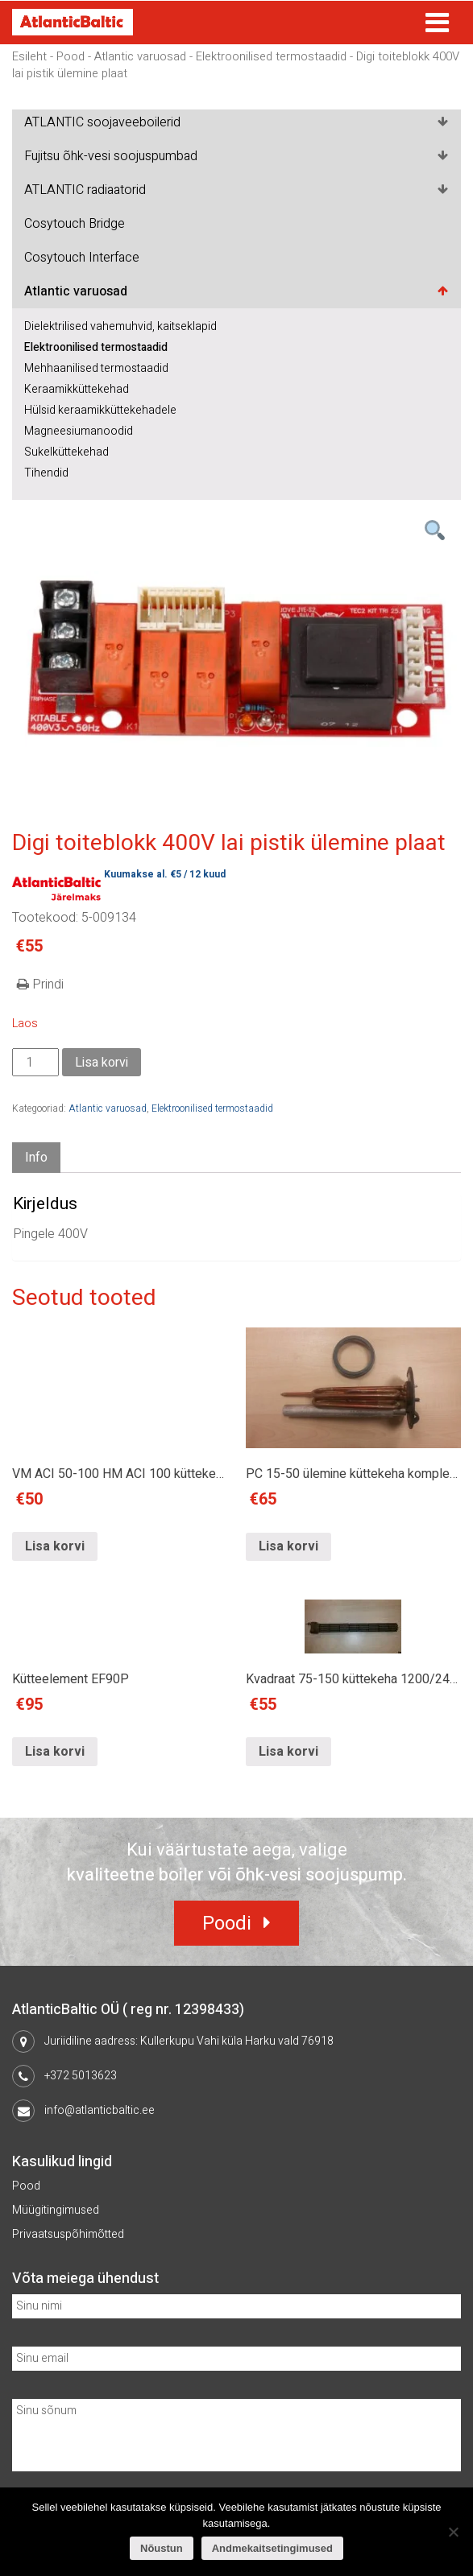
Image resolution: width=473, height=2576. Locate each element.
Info (36, 1157)
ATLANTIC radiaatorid (85, 190)
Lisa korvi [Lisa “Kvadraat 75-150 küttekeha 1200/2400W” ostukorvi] (288, 1751)
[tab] (36, 1158)
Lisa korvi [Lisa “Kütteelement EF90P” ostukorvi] (55, 1751)
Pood (70, 56)
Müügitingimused (55, 2210)
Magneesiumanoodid (78, 431)
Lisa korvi (101, 1062)
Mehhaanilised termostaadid (96, 368)
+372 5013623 (80, 2075)
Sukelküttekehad (66, 452)
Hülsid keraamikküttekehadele (100, 410)
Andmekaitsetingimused (272, 2548)
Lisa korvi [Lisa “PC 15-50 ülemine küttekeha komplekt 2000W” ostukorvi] (288, 1546)
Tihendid (46, 472)
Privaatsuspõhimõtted (68, 2234)
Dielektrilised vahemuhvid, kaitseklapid (120, 326)
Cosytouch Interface (81, 257)
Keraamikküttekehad (76, 389)
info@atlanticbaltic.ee (99, 2110)
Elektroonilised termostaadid (271, 56)
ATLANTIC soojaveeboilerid (102, 122)
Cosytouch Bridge (74, 223)
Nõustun (161, 2548)
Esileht (29, 56)
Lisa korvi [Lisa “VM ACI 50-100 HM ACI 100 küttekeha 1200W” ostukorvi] (55, 1546)
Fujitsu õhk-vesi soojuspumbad (110, 156)
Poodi (226, 1923)
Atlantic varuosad (140, 56)
